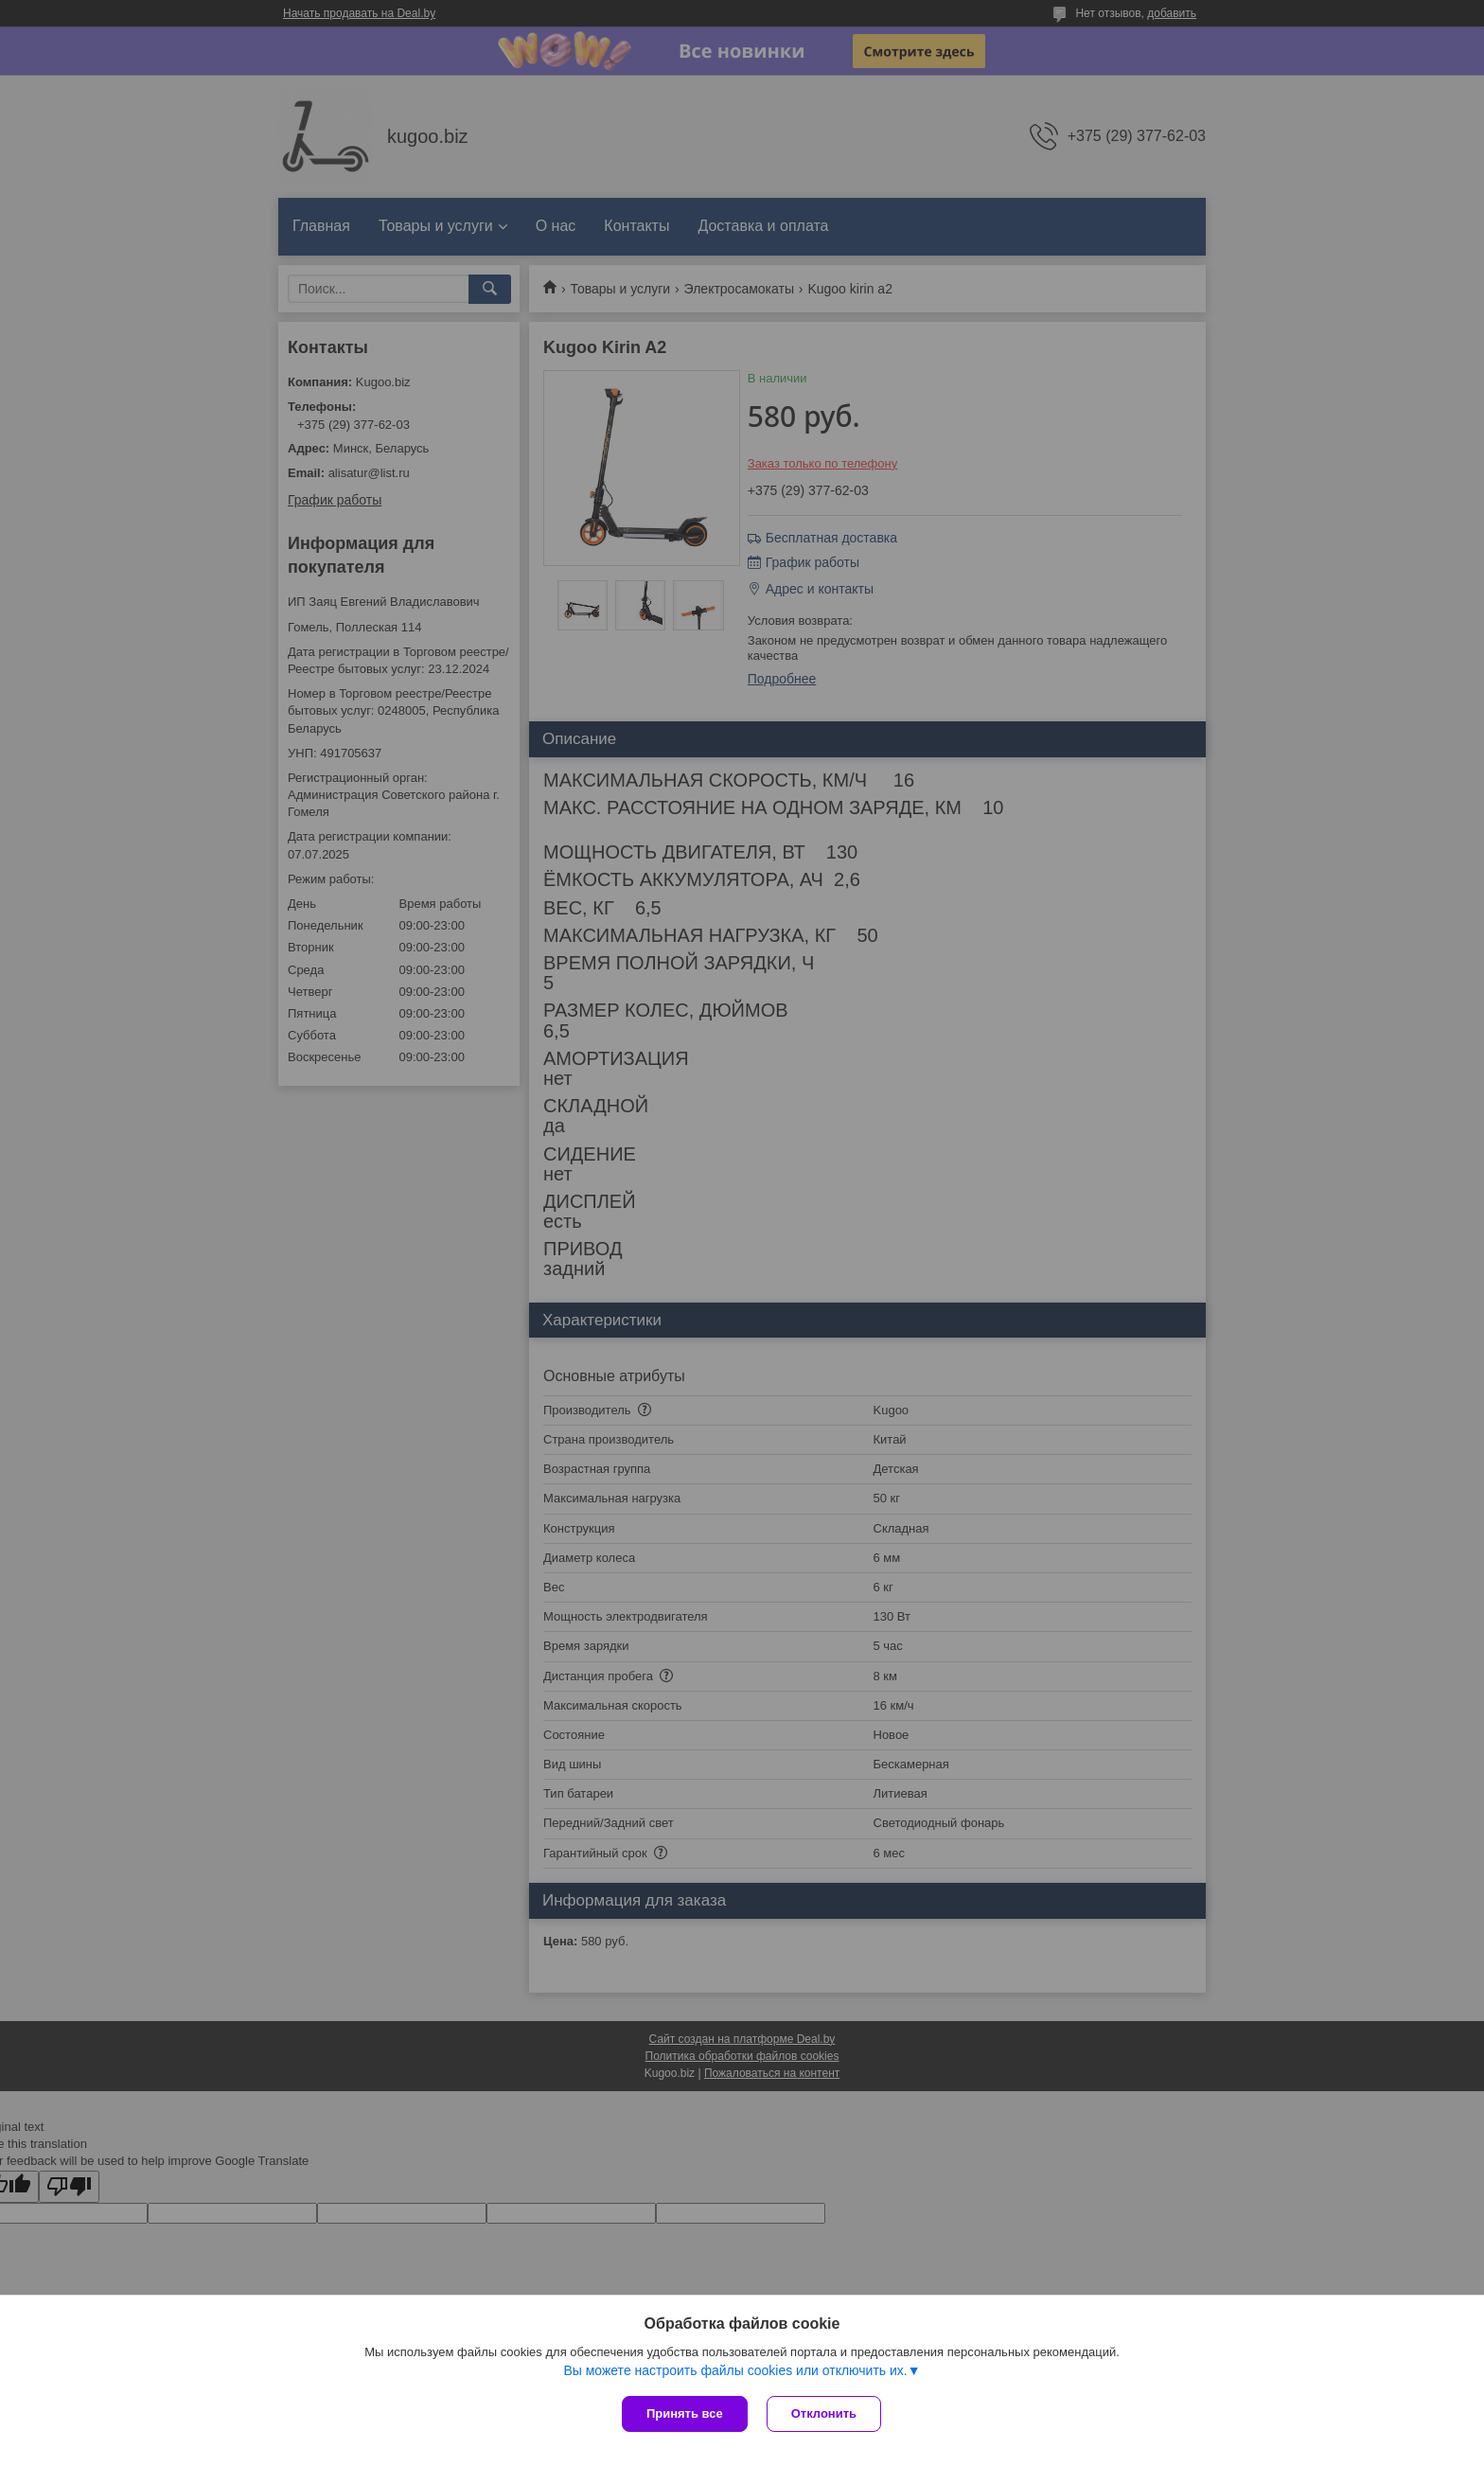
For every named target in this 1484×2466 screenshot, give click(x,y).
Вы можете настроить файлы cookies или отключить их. (735, 2370)
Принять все (684, 2413)
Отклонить (824, 2413)
